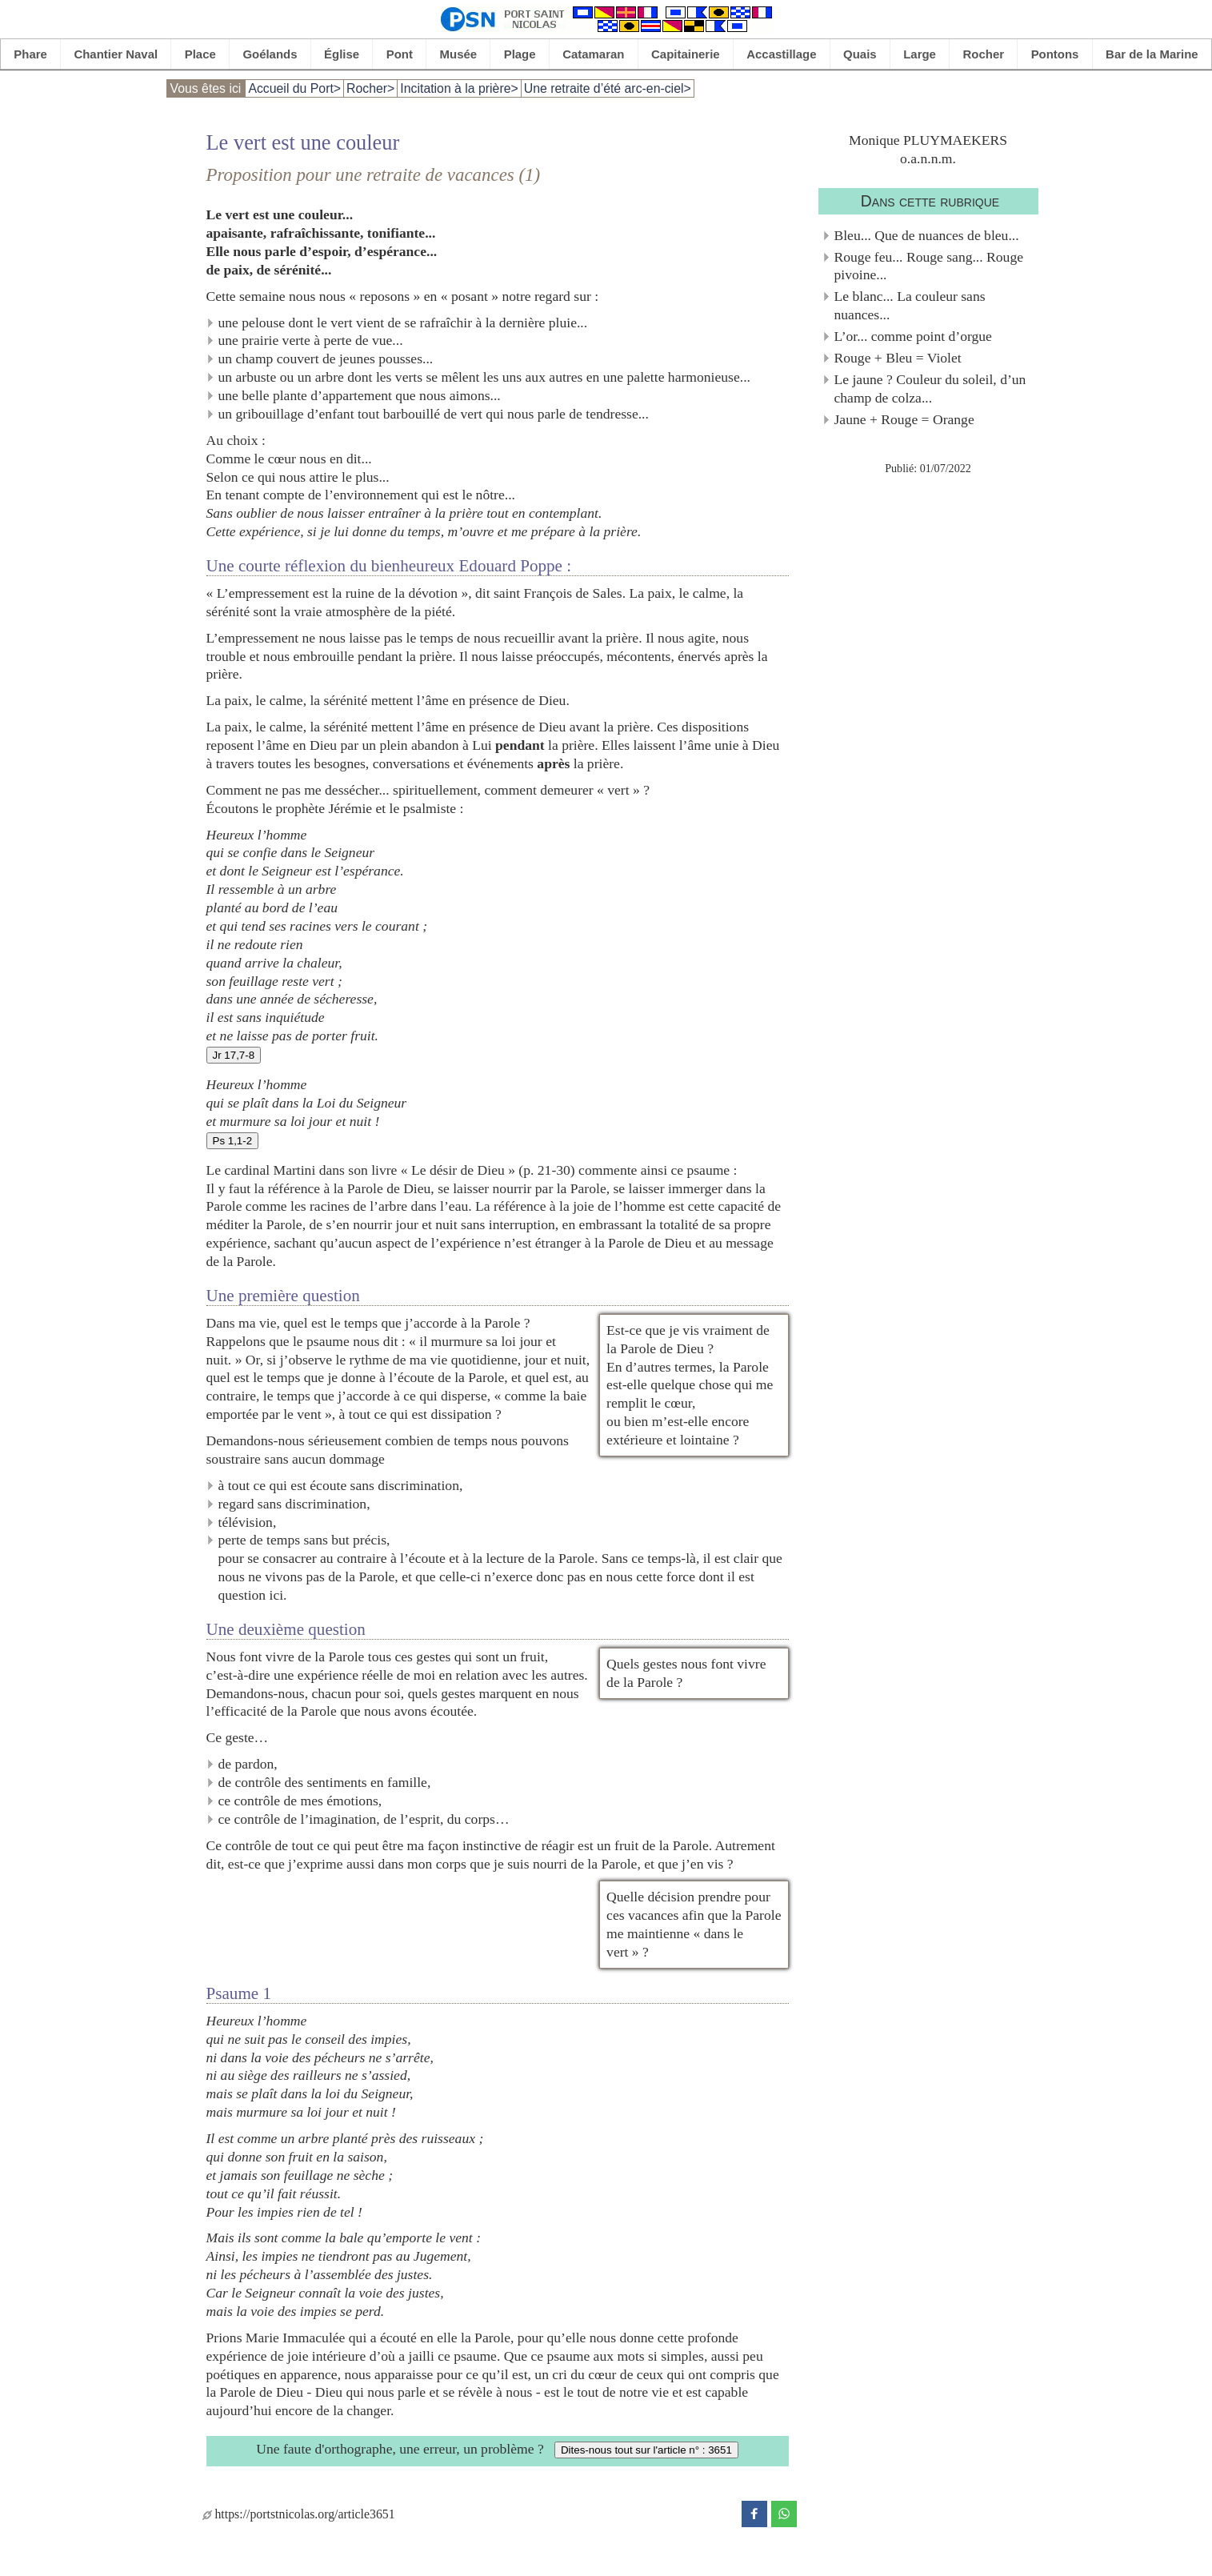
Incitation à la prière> (459, 88)
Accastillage (781, 54)
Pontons (1055, 54)
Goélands (269, 54)
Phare (30, 54)
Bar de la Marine (1152, 54)
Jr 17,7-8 (234, 1055)
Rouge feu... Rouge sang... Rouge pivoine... (929, 266)
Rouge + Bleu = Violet (898, 358)
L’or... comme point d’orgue (913, 336)
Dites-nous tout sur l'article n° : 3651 (646, 2450)
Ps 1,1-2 (233, 1141)
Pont (399, 54)
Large (919, 54)
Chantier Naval (116, 54)
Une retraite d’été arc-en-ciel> (607, 88)
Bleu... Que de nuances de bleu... (926, 235)
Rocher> (370, 88)
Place (200, 54)
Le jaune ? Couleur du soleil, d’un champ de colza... (930, 388)
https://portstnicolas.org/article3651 (298, 2514)
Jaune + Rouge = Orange (904, 419)
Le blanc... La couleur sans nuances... (910, 305)
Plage (520, 54)
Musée (459, 54)
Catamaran (593, 54)
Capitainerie (685, 54)
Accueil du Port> (294, 88)
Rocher (984, 54)
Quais (860, 54)
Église (341, 54)
